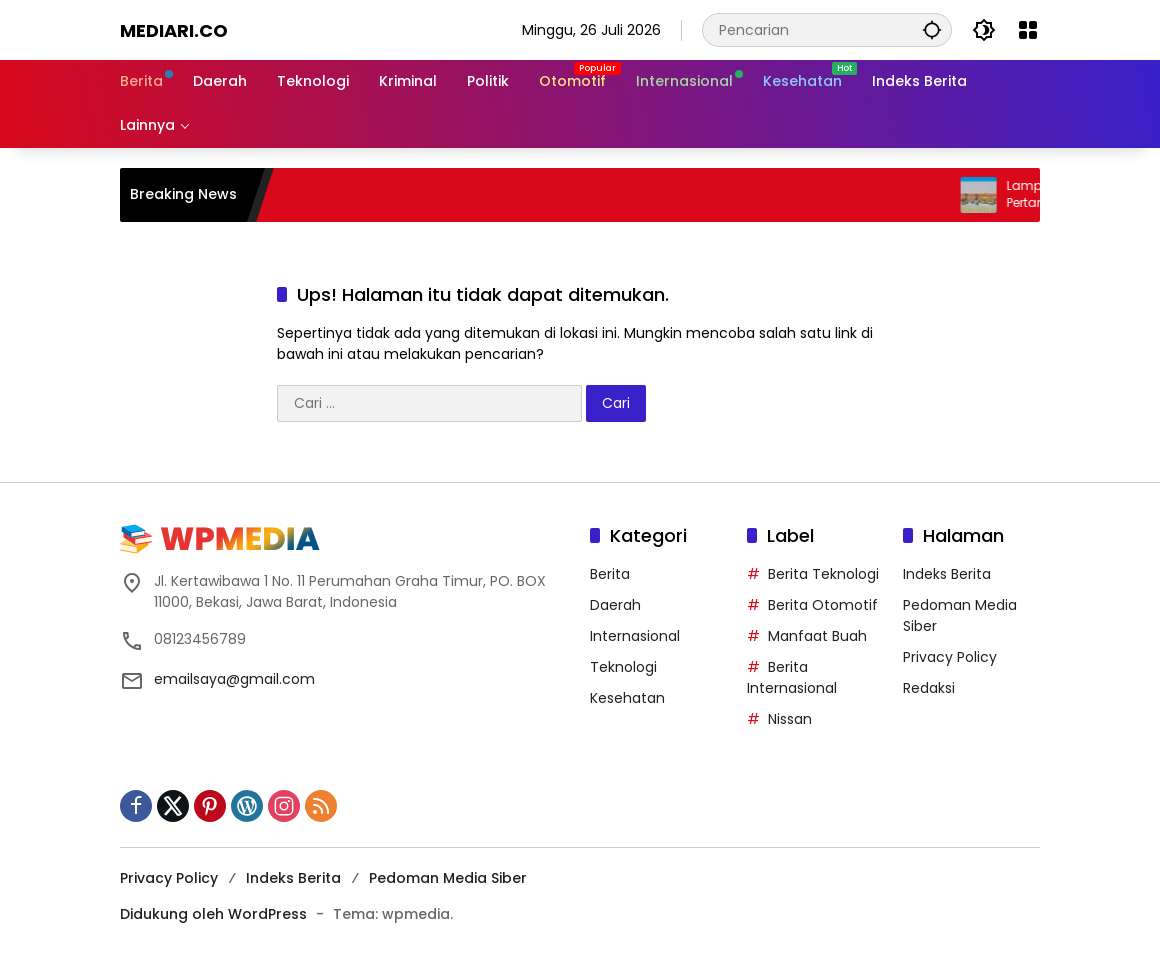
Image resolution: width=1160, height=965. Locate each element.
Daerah (615, 605)
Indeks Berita (947, 574)
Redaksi (929, 688)
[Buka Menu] (1028, 30)
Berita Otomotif (823, 605)
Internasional (635, 636)
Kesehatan (627, 698)
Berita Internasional (792, 677)
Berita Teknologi (823, 574)
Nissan (790, 719)
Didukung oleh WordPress (213, 914)
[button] (932, 29)
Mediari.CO (174, 30)
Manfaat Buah (817, 636)
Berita (610, 574)
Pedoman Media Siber (448, 878)
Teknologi (623, 667)
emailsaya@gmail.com (234, 679)
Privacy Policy (950, 657)
